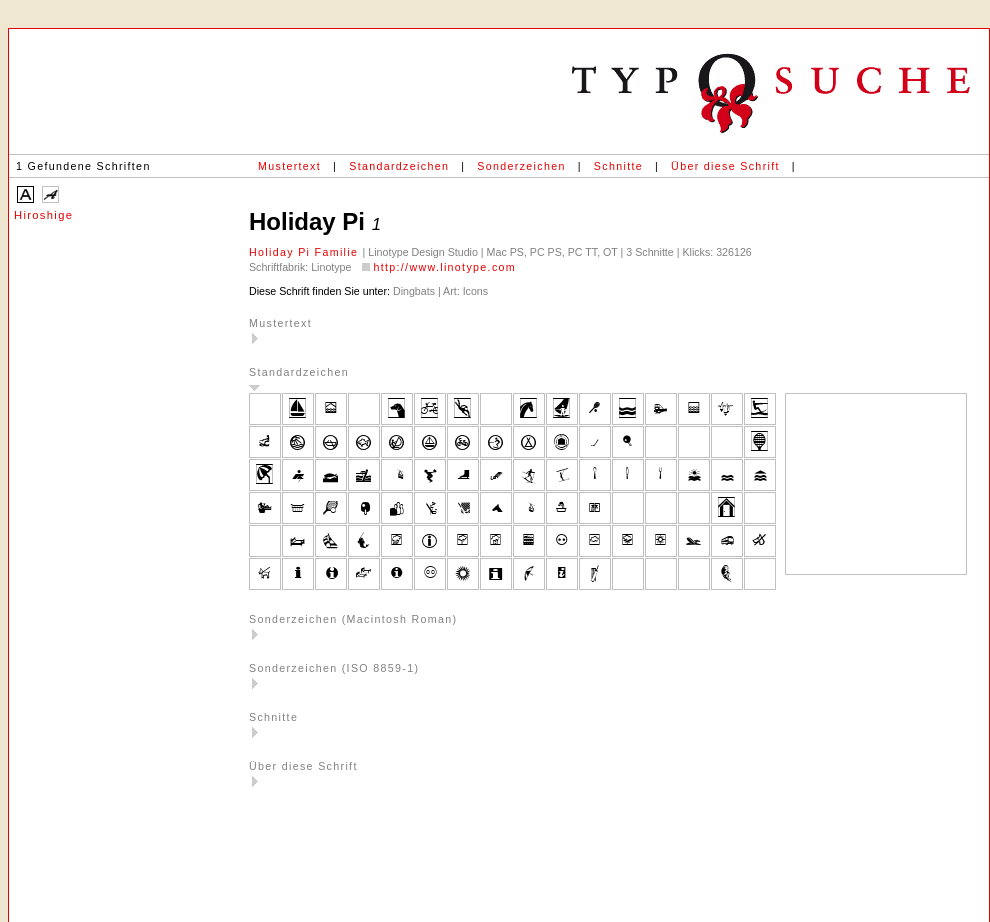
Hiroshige (43, 215)
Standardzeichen (399, 166)
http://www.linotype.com (444, 267)
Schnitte (618, 166)
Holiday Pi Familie (306, 252)
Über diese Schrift (725, 166)
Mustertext (289, 166)
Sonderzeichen (521, 166)
